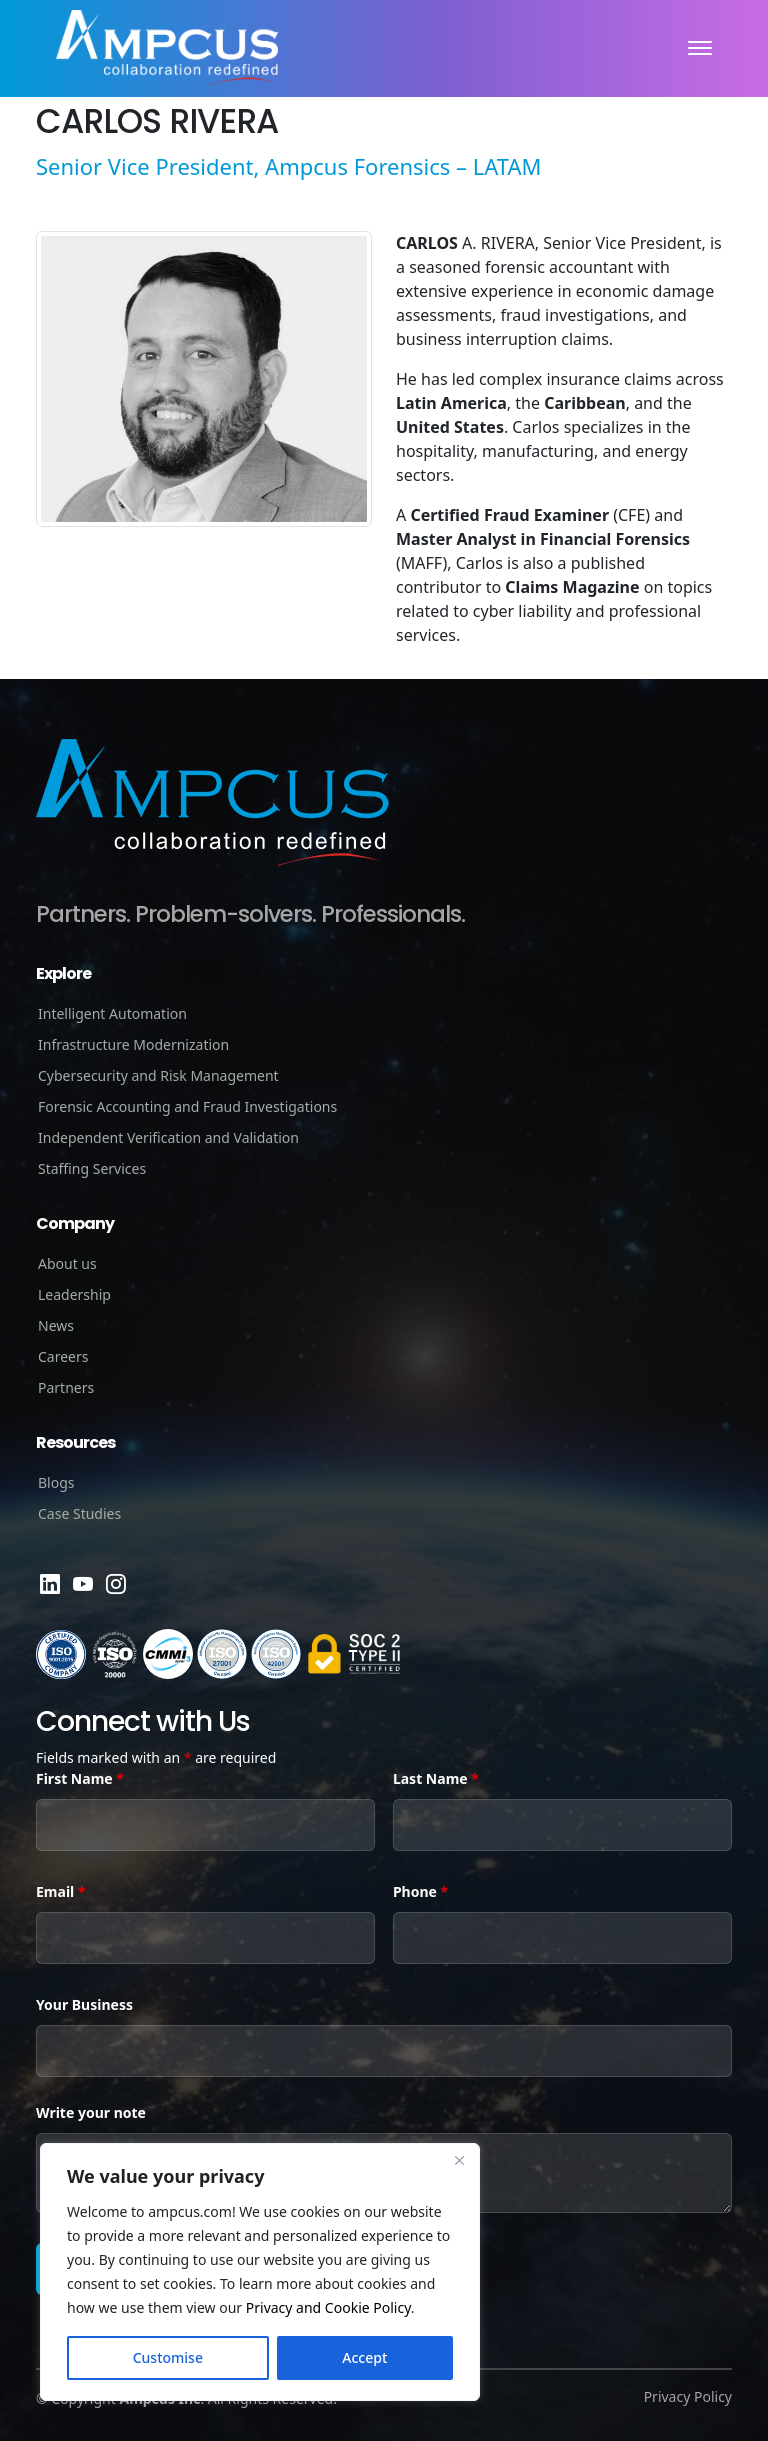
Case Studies (79, 1513)
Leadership (74, 1294)
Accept (364, 2357)
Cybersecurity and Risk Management (158, 1075)
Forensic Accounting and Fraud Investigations (187, 1106)
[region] (260, 2272)
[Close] (459, 2160)
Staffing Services (92, 1168)
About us (67, 1263)
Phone (420, 1891)
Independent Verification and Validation (168, 1137)
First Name (80, 1778)
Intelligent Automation (112, 1013)
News (56, 1325)
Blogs (56, 1482)
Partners (66, 1387)
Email (60, 1891)
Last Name (436, 1778)
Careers (63, 1356)
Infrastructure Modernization (133, 1044)
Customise (168, 2357)
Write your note (91, 2112)
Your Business (84, 2004)
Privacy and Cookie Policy (328, 2307)
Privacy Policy (688, 2396)
